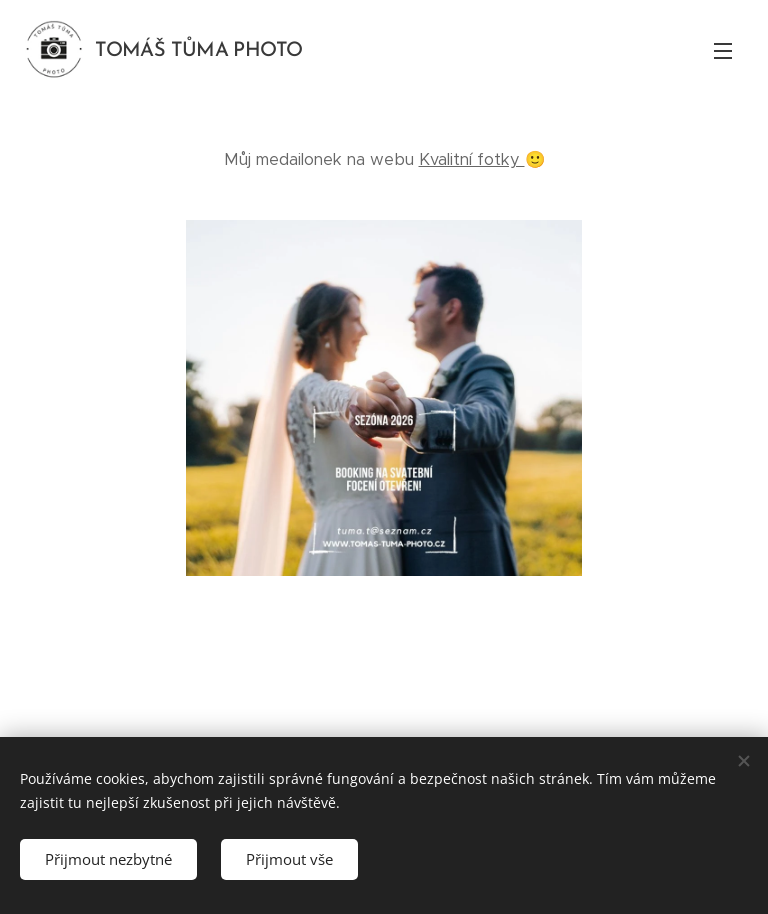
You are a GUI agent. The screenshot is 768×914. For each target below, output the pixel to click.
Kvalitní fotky (472, 159)
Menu (723, 51)
